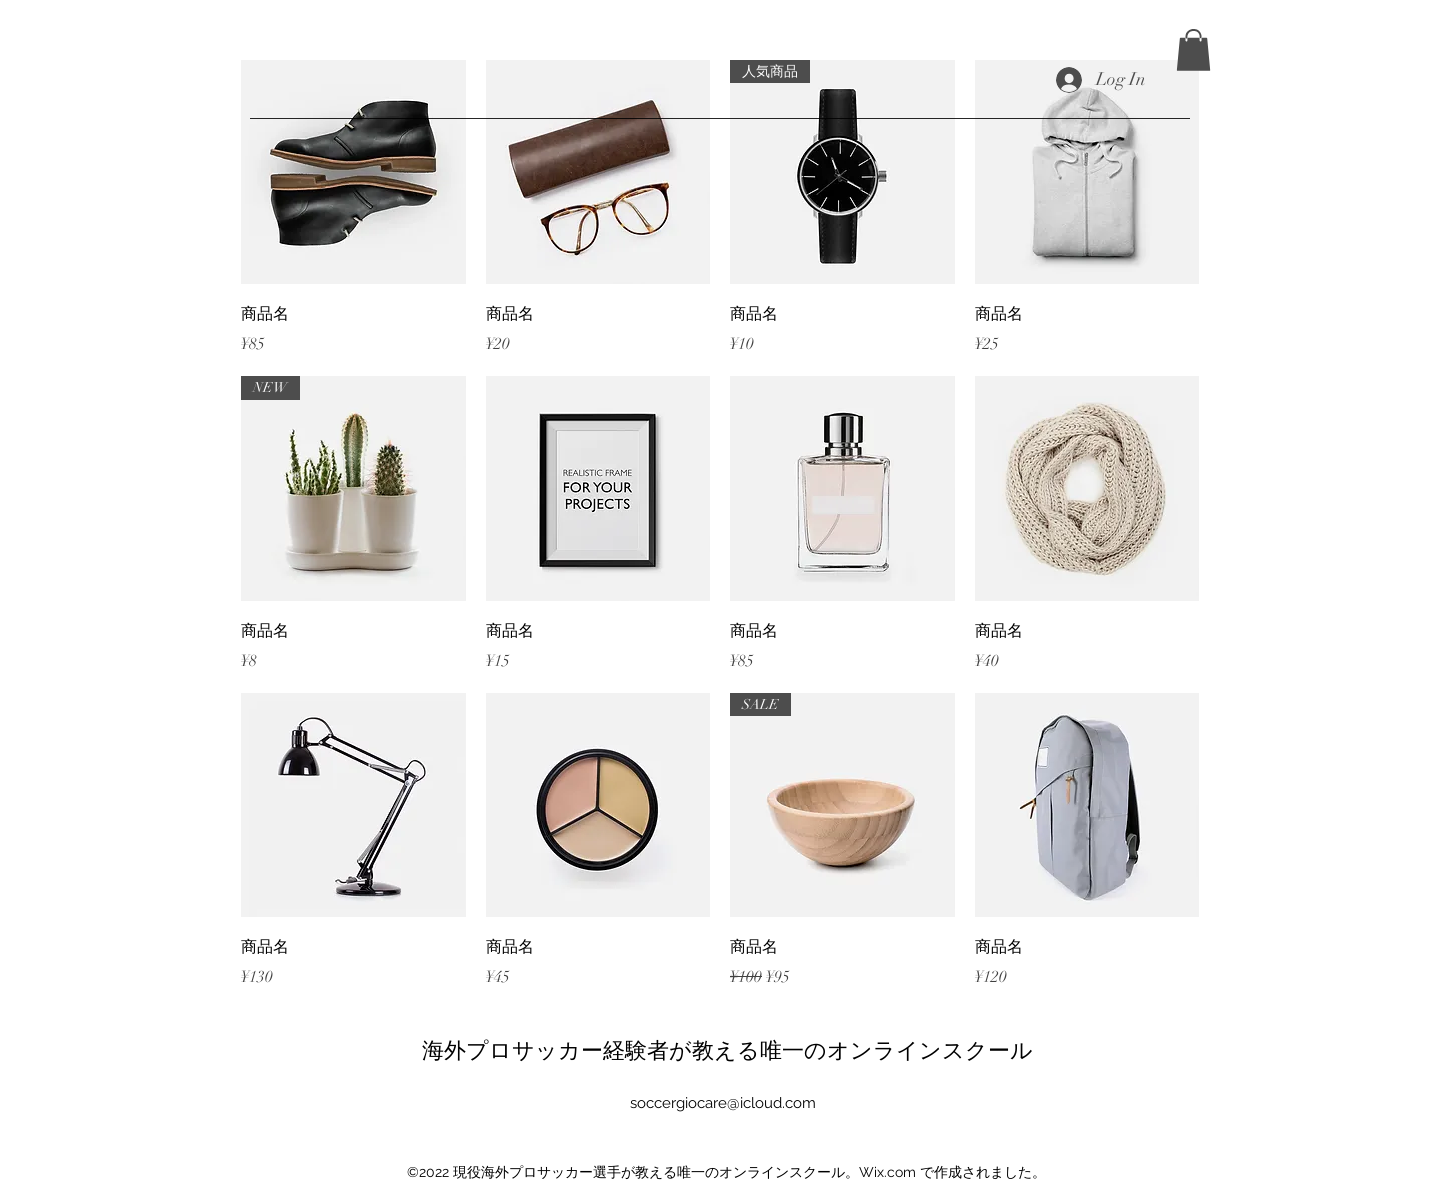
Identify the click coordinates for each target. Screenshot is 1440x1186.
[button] (1193, 50)
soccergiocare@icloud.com (723, 1103)
